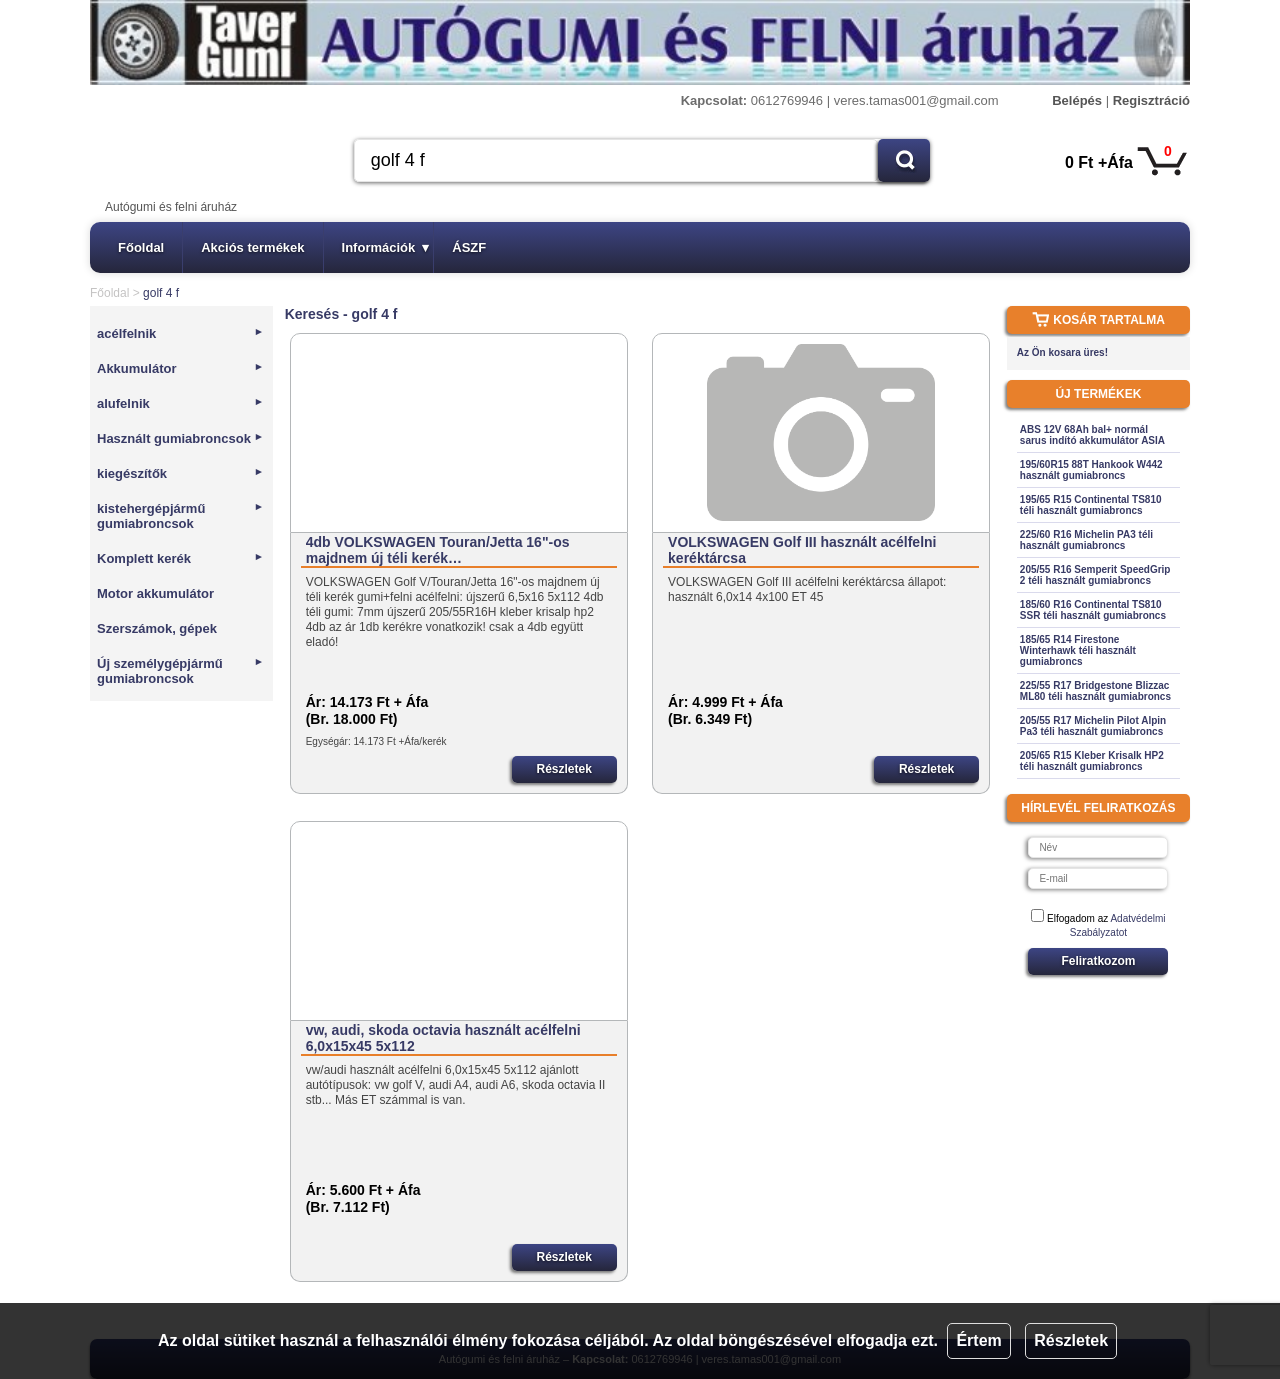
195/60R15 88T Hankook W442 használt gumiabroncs (1091, 470)
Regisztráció (1151, 100)
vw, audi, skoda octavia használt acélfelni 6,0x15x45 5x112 (443, 1038)
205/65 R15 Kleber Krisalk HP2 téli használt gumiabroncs (1092, 761)
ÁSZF (469, 247)
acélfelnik (180, 333)
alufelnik (180, 403)
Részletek (1071, 1340)
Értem (978, 1340)
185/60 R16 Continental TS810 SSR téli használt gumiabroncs (1093, 610)
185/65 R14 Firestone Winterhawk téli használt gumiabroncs (1078, 650)
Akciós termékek (252, 247)
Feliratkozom (1098, 961)
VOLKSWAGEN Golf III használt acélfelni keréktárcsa (802, 550)
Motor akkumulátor (155, 593)
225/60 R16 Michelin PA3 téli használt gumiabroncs (1086, 540)
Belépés (1077, 100)
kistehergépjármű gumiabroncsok (180, 516)
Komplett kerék (180, 558)
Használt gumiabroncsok (180, 438)
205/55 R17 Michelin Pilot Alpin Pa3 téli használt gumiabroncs (1093, 726)
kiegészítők (180, 473)
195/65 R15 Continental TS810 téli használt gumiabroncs (1091, 505)
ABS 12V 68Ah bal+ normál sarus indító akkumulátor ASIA (1092, 435)
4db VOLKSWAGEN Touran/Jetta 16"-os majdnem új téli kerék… (438, 550)
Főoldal (141, 247)
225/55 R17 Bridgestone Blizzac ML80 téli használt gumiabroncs (1095, 691)
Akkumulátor (180, 368)
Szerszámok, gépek (157, 628)
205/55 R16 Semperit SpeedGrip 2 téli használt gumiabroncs (1095, 575)
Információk (386, 247)
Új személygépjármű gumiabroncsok (180, 671)
